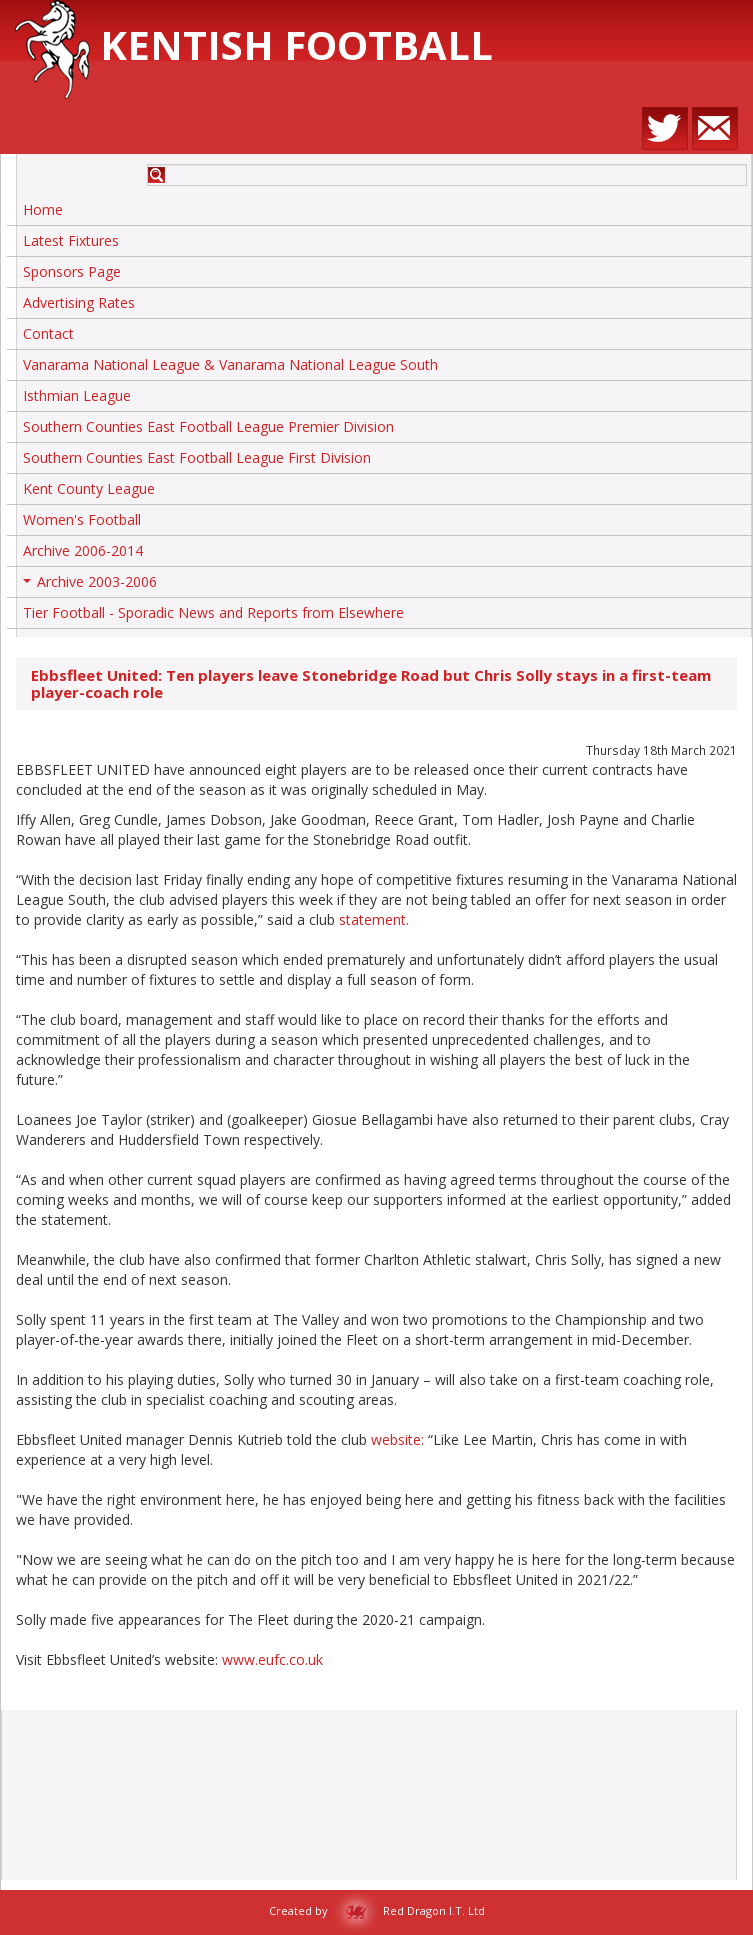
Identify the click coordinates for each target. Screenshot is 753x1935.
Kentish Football (254, 44)
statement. (374, 919)
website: (397, 1439)
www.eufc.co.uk (272, 1659)
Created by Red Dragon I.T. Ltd (377, 1910)
